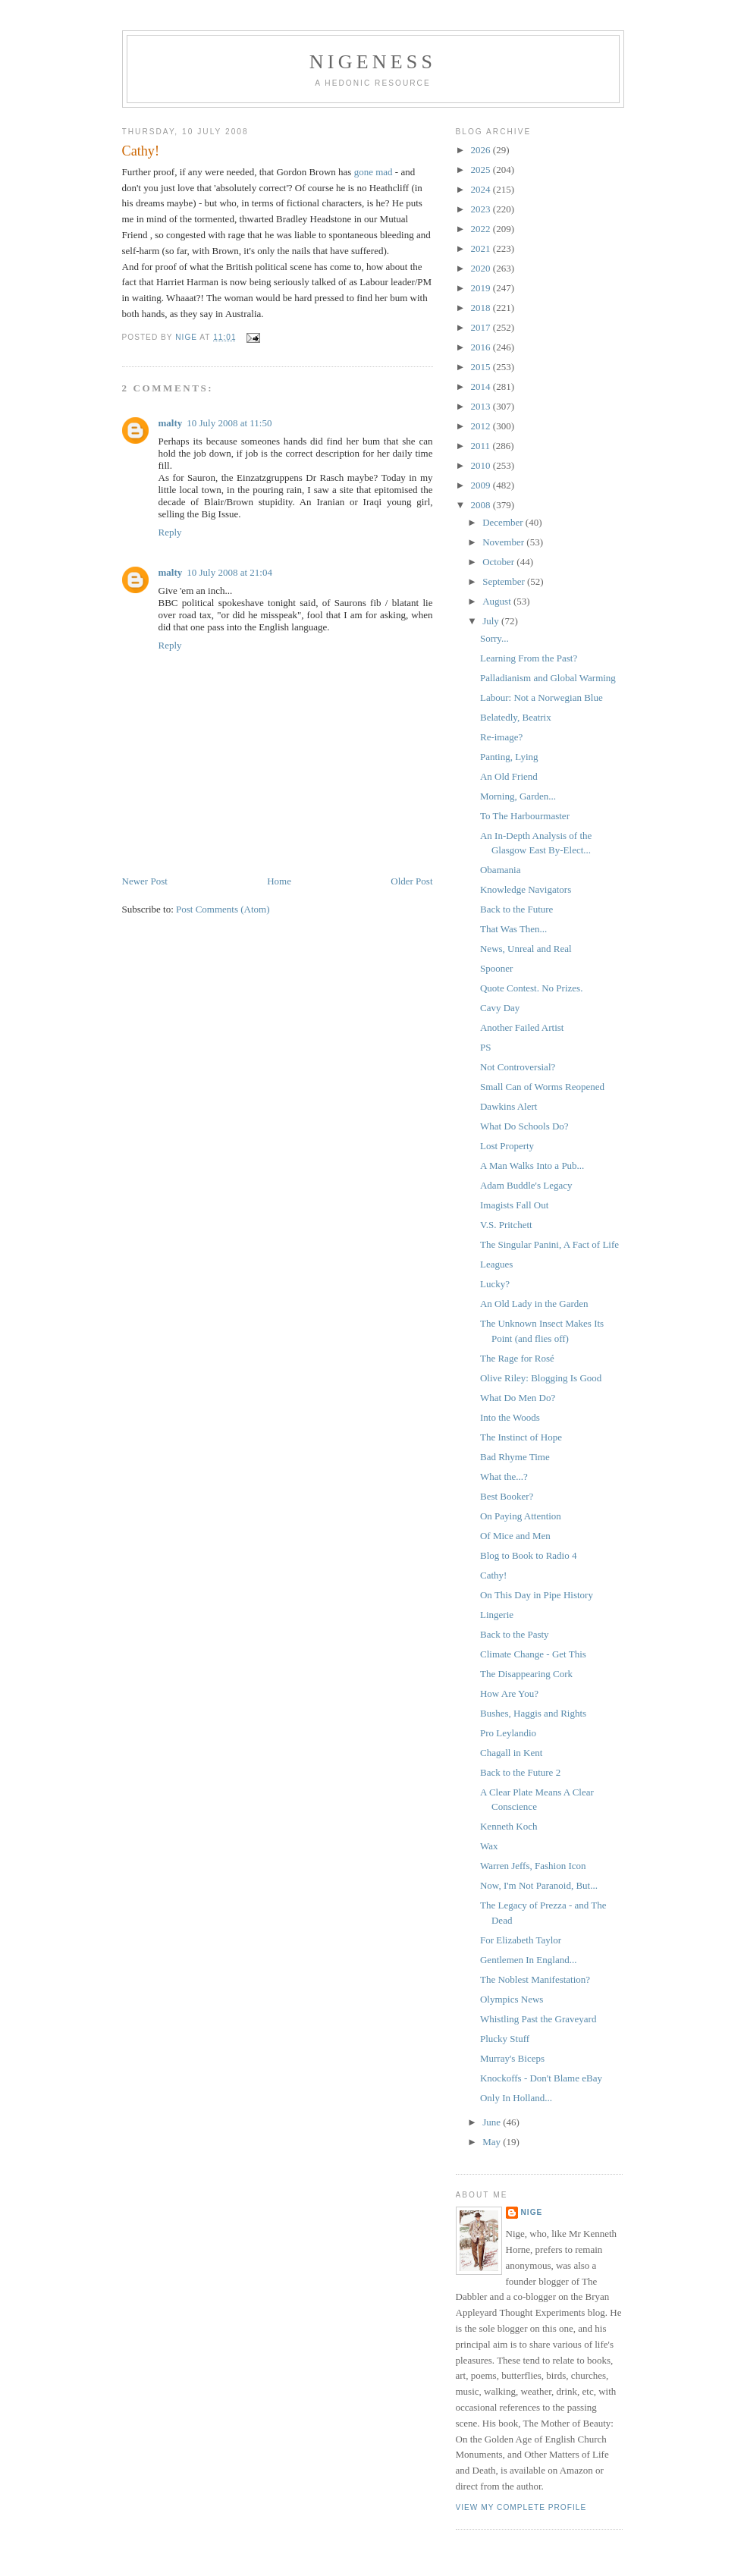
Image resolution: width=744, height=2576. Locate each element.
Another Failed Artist (522, 1027)
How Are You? (509, 1693)
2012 (482, 426)
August (497, 601)
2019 (482, 288)
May (492, 2141)
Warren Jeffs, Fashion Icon (533, 1865)
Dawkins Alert (508, 1106)
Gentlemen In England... (528, 1959)
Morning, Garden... (518, 796)
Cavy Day (500, 1007)
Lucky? (495, 1284)
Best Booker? (506, 1496)
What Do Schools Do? (524, 1126)
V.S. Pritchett (506, 1224)
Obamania (500, 869)
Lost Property (507, 1145)
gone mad (373, 171)
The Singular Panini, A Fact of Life (549, 1244)
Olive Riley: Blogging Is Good (540, 1378)
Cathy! (493, 1575)
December (504, 522)
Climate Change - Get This (533, 1654)
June (492, 2122)
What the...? (504, 1476)
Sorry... (494, 638)
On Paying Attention (520, 1516)
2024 (482, 189)
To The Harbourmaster (525, 815)
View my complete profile (521, 2507)
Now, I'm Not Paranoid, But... (539, 1885)
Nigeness (372, 62)
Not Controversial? (517, 1067)
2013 (482, 406)
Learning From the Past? (528, 658)
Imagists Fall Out (514, 1205)
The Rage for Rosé (517, 1358)
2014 (482, 386)
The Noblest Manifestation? (535, 1979)
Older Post (411, 881)
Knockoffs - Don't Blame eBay (541, 2078)
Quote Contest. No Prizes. (531, 988)
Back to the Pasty (514, 1634)
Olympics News (511, 1999)
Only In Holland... (516, 2097)
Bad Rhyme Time (515, 1456)
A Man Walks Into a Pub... (532, 1165)
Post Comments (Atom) (223, 909)
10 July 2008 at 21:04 (229, 572)
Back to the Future (516, 909)
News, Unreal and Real (526, 948)
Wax (489, 1846)
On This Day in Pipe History (536, 1595)
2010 (482, 465)
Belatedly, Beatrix (515, 717)
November (504, 542)
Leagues (496, 1264)
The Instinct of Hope (521, 1437)
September (504, 581)
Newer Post (145, 881)
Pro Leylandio (508, 1733)
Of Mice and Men (515, 1535)
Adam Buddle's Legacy (526, 1185)
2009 (482, 485)
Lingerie (496, 1614)
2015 (482, 366)
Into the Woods (510, 1417)
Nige (532, 2212)
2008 (482, 504)
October (499, 561)
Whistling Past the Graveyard (538, 2019)
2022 (482, 228)
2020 (482, 268)
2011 (482, 445)
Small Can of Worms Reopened (542, 1086)
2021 (482, 248)
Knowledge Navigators (525, 889)
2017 (482, 327)
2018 (482, 307)
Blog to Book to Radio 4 (528, 1555)
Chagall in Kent (511, 1752)
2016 (482, 347)
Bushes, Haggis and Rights (533, 1713)
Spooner (496, 968)
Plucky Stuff (504, 2038)
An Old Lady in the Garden (534, 1303)
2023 (482, 209)
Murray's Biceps (512, 2058)
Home (279, 881)
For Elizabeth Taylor (520, 1940)
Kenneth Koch (508, 1826)
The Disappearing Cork (526, 1673)
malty (171, 423)
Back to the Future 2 (520, 1772)
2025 (482, 169)
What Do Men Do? (517, 1397)
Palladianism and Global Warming (548, 677)
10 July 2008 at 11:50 (229, 423)
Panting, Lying (509, 756)
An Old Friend (509, 776)
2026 (482, 150)
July (491, 621)
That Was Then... (513, 929)
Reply (170, 532)
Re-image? (501, 737)
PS (485, 1047)
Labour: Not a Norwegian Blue (541, 697)
